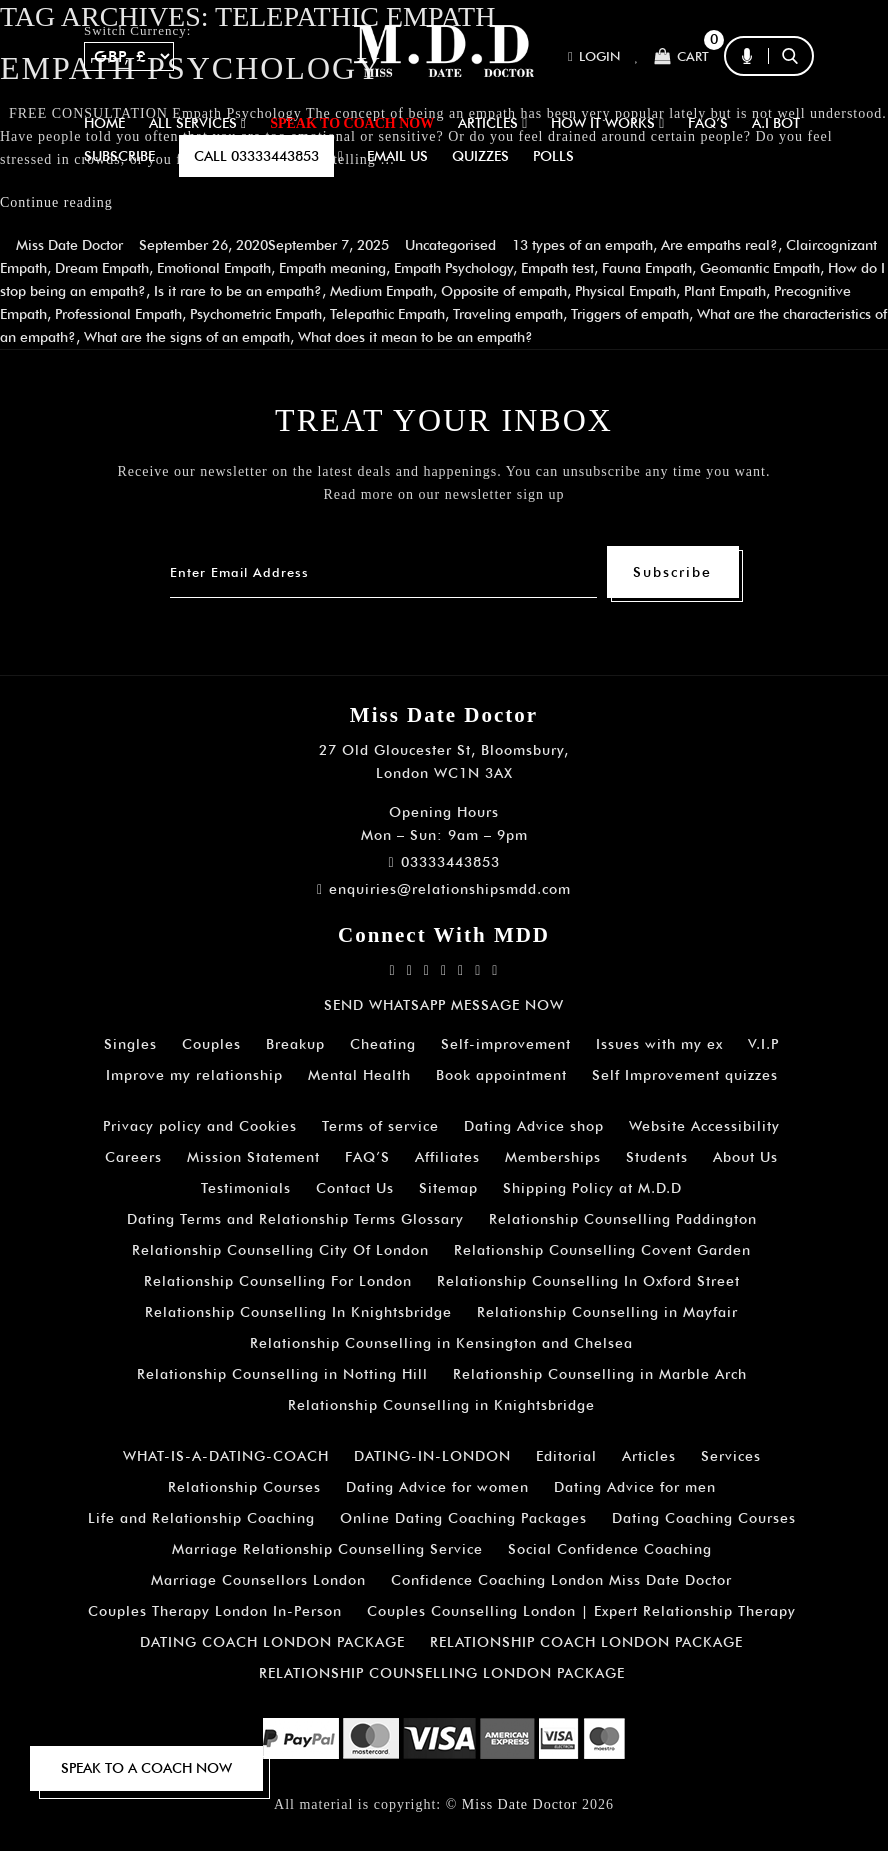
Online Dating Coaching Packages (463, 1518)
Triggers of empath (630, 314)
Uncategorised (450, 245)
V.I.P (763, 1044)
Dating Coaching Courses (704, 1518)
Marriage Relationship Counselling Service (327, 1549)
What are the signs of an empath (187, 337)
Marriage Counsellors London (258, 1580)
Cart (681, 56)
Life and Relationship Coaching (201, 1518)
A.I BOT (776, 123)
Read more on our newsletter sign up (443, 494)
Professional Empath (118, 314)
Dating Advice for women (437, 1487)
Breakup (295, 1044)
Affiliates (447, 1157)
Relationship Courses (244, 1487)
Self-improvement (506, 1044)
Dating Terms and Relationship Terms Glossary (295, 1219)
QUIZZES (480, 156)
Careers (133, 1157)
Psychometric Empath (256, 314)
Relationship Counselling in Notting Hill (282, 1374)
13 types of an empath (582, 245)
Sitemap (448, 1188)
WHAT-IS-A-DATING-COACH (226, 1456)
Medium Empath (381, 291)
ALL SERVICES (197, 123)
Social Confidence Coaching (610, 1549)
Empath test (557, 268)
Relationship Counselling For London (278, 1281)
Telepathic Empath (387, 314)
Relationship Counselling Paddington (623, 1219)
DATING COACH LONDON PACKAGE (272, 1642)
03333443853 (443, 862)
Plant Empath (725, 291)
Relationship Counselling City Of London (280, 1250)
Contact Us (355, 1188)
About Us (745, 1157)
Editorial (566, 1456)
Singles (130, 1044)
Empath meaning (332, 268)
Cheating (383, 1044)
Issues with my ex (659, 1044)
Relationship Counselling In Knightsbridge (298, 1312)
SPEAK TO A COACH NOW (146, 1768)
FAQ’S (708, 123)
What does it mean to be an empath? (415, 337)
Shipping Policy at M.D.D (592, 1188)
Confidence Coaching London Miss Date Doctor (561, 1580)
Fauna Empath (647, 268)
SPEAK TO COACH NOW (352, 123)
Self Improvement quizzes (685, 1075)
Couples (211, 1044)
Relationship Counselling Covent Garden (602, 1250)
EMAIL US (397, 156)
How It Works (607, 123)
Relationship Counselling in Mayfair (607, 1312)
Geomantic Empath (760, 268)
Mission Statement (253, 1157)
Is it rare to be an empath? (238, 291)
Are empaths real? (719, 245)
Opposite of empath (504, 291)
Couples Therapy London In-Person (215, 1611)
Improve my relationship (194, 1075)
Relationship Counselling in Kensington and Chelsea (441, 1343)
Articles (649, 1456)
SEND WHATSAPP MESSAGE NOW (444, 1005)
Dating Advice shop (534, 1126)
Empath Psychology (453, 268)
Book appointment (501, 1075)
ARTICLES (492, 123)
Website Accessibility (704, 1126)
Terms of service (380, 1126)
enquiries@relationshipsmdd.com (444, 889)
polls (553, 156)
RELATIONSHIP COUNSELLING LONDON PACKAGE (442, 1673)
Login (594, 56)
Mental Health (359, 1075)
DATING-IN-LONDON (432, 1456)
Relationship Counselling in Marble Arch (600, 1374)
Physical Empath (625, 291)
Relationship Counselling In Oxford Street (588, 1281)
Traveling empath (508, 314)
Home (104, 123)
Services (731, 1456)
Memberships (553, 1157)
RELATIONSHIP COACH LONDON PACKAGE (586, 1642)
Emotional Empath (214, 268)
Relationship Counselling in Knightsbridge (441, 1405)
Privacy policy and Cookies (200, 1126)
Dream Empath (102, 268)
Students (657, 1157)
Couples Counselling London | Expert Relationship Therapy (581, 1611)
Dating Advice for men (635, 1487)
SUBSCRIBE (119, 156)
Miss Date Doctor (69, 245)
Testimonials (246, 1188)
